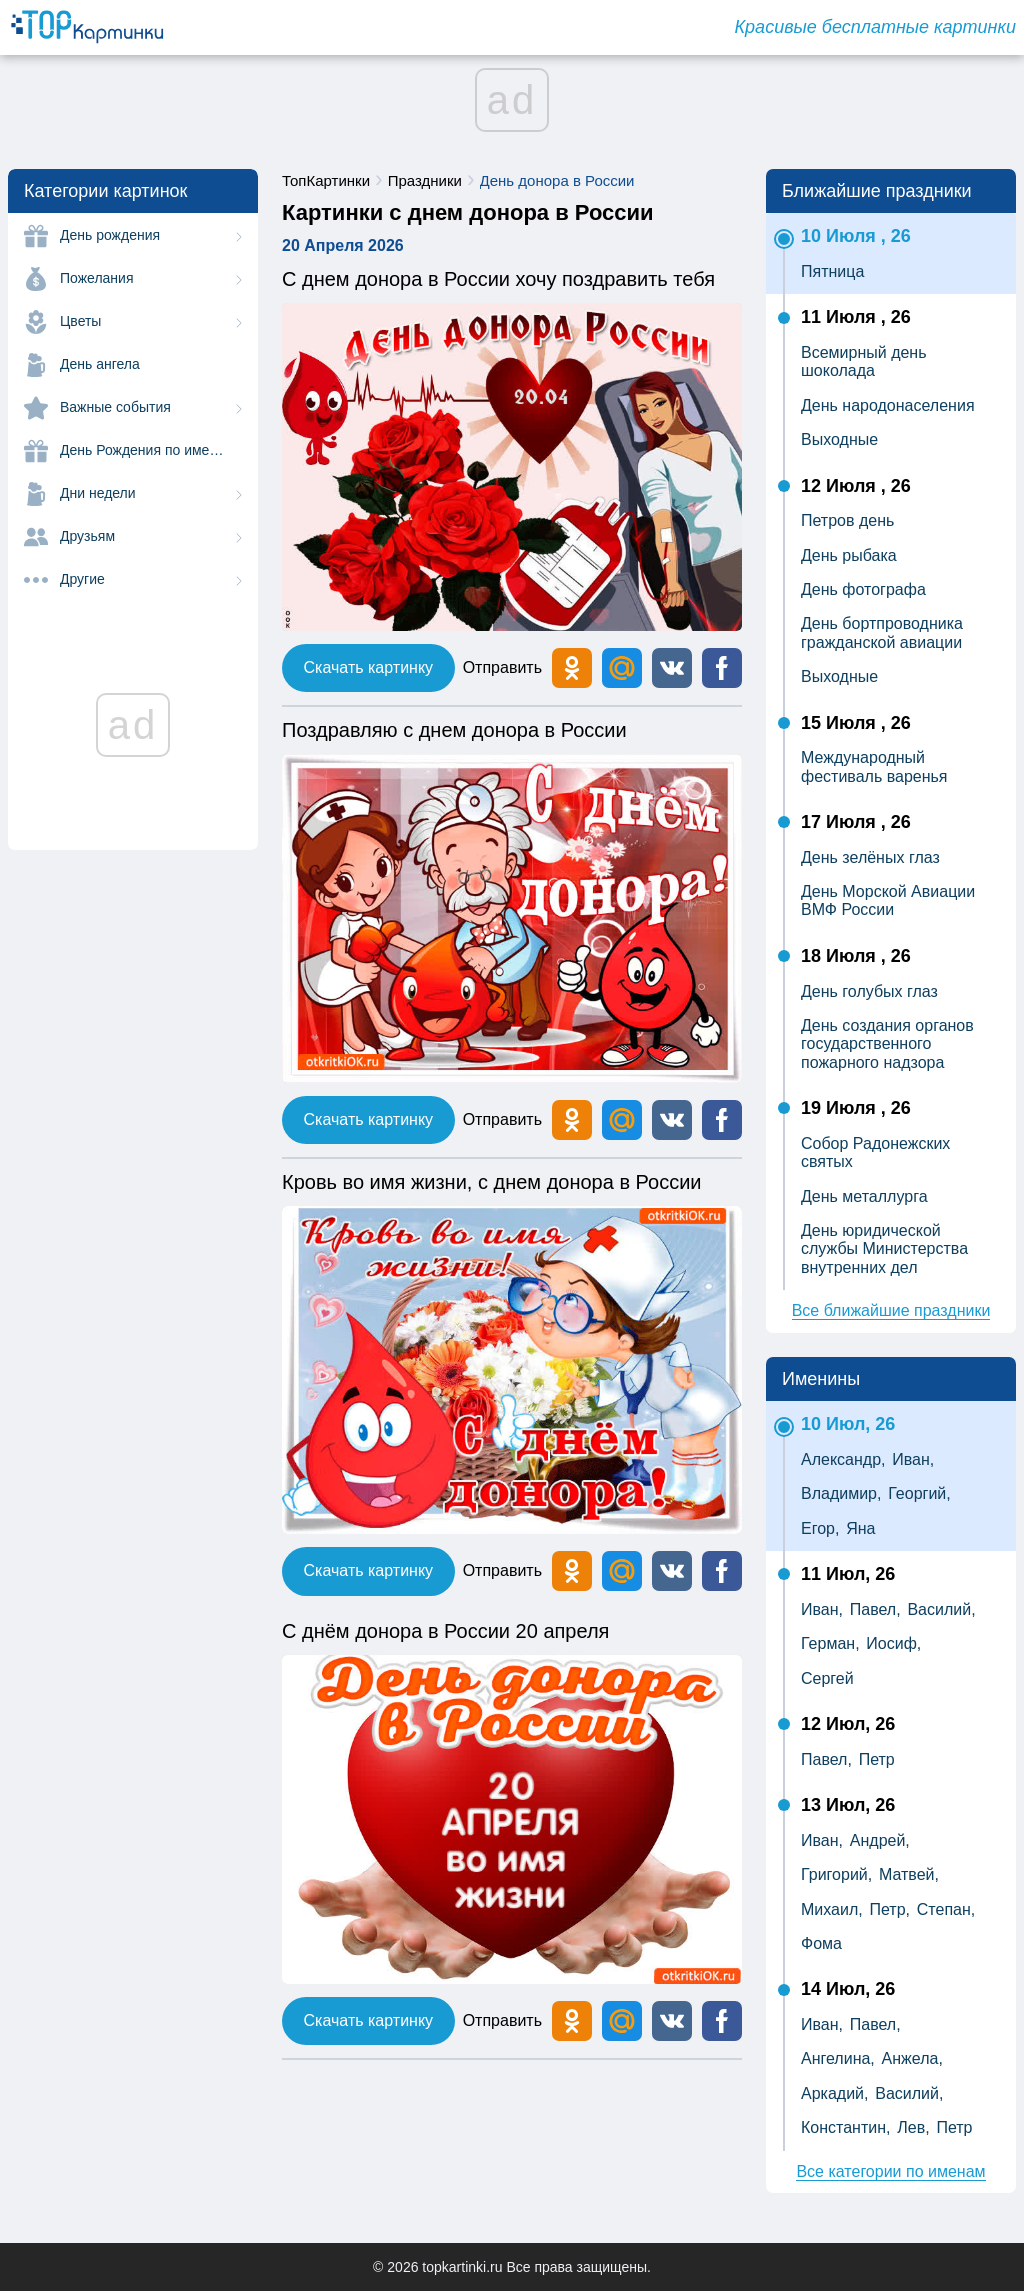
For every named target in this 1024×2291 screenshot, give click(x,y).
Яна (860, 1528)
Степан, (946, 1909)
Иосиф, (893, 1643)
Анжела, (912, 2058)
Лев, (913, 2127)
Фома (821, 1943)
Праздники (425, 180)
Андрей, (880, 1840)
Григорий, (836, 1874)
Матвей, (909, 1874)
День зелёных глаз (870, 857)
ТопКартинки (326, 180)
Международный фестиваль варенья (874, 766)
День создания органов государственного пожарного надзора (887, 1044)
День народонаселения (888, 405)
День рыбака (849, 555)
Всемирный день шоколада (864, 361)
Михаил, (832, 1909)
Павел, (875, 1609)
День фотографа (863, 589)
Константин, (845, 2127)
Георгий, (919, 1493)
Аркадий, (834, 2093)
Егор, (820, 1528)
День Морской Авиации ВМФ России (888, 900)
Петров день (847, 520)
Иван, (913, 1459)
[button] (672, 668)
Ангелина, (838, 2058)
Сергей (827, 1678)
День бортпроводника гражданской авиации (882, 632)
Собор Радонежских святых (875, 1152)
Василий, (941, 1609)
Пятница (832, 271)
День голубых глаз (869, 991)
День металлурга (864, 1196)
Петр (877, 1759)
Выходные (839, 439)
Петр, (889, 1909)
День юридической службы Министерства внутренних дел (884, 1249)
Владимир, (841, 1493)
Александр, (843, 1459)
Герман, (830, 1643)
